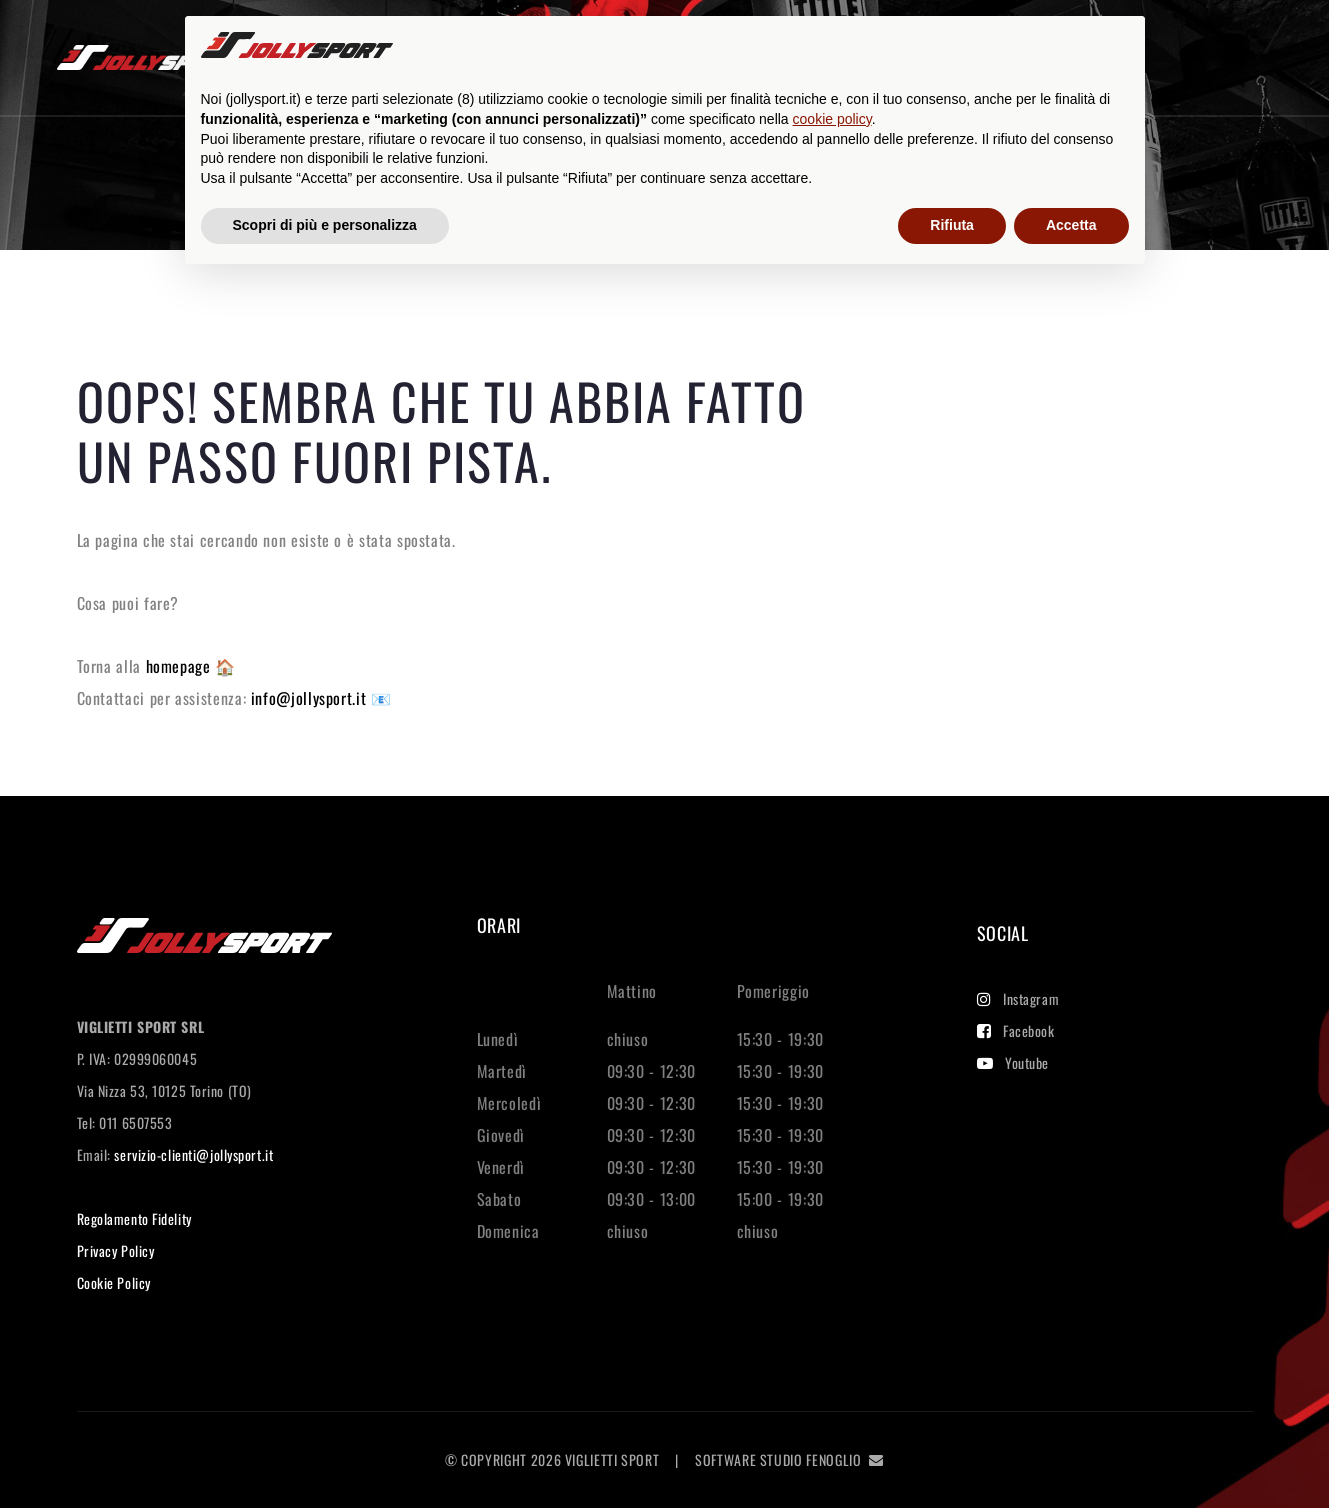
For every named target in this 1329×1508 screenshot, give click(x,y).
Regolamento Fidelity (134, 1218)
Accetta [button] (1071, 225)
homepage (181, 666)
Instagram (1018, 998)
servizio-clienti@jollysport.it (193, 1154)
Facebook (1016, 1030)
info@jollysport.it (311, 698)
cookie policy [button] (832, 119)
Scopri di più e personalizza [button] (325, 225)
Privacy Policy (116, 1250)
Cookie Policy (114, 1282)
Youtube (1013, 1062)
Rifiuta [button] (952, 225)
